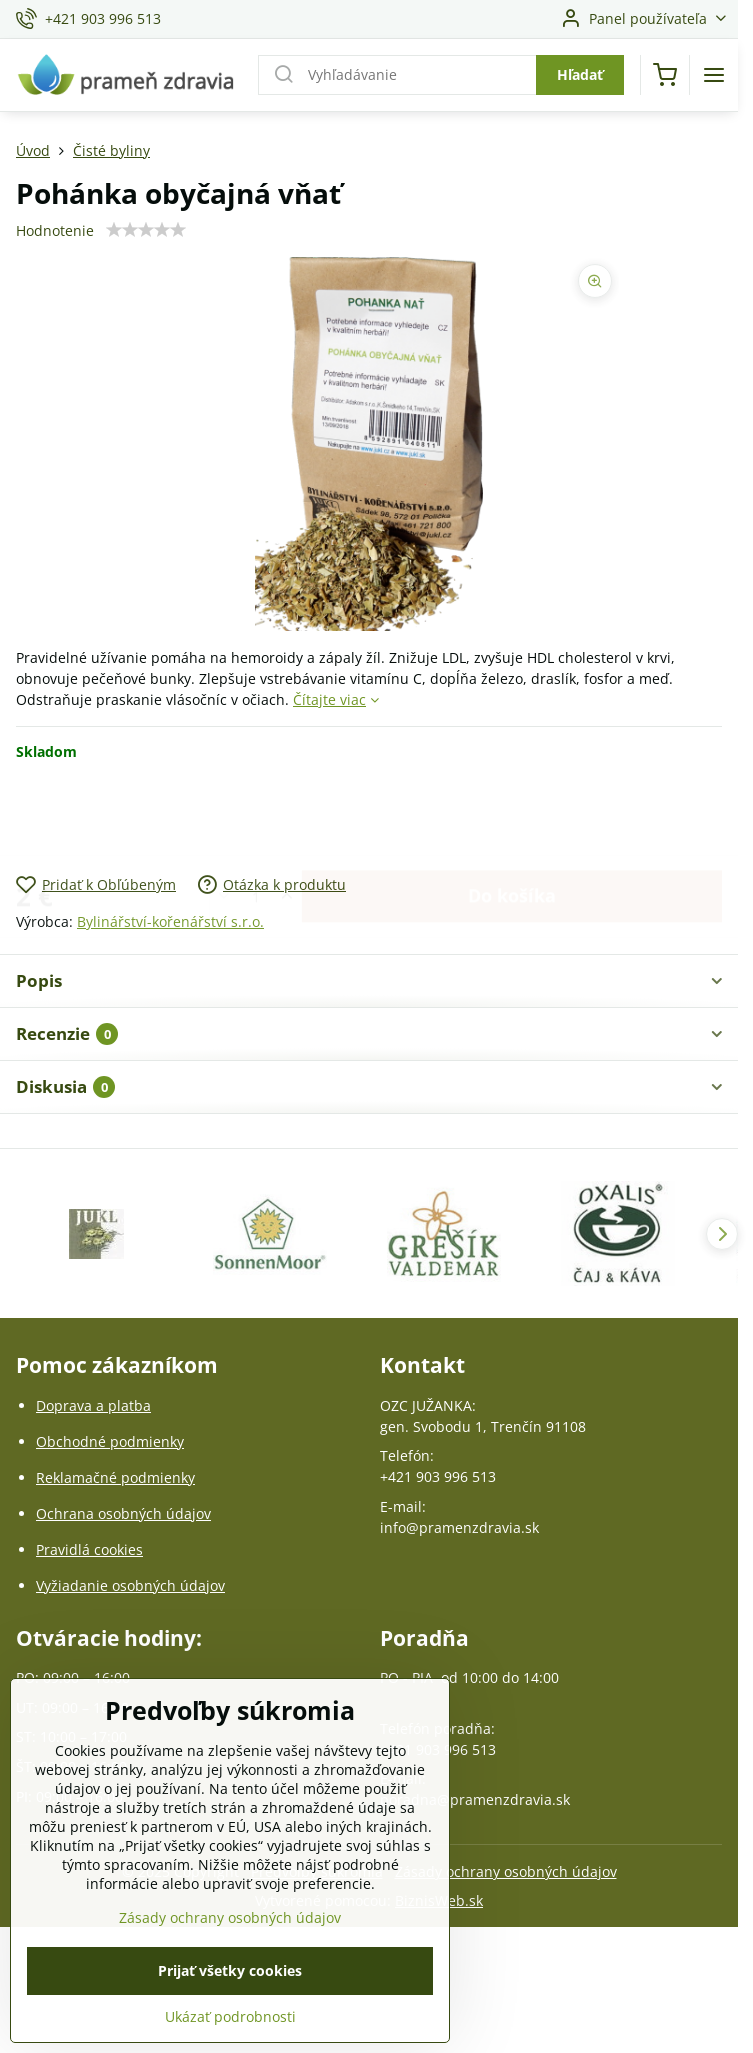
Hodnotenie (55, 230)
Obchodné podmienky (110, 1441)
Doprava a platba (93, 1405)
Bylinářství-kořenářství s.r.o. (170, 921)
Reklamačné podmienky (115, 1477)
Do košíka (512, 817)
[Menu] (714, 75)
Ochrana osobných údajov (123, 1513)
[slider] (146, 230)
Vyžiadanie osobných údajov (130, 1585)
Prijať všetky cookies (230, 2005)
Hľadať (580, 74)
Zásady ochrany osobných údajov (506, 1871)
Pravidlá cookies (89, 1549)
